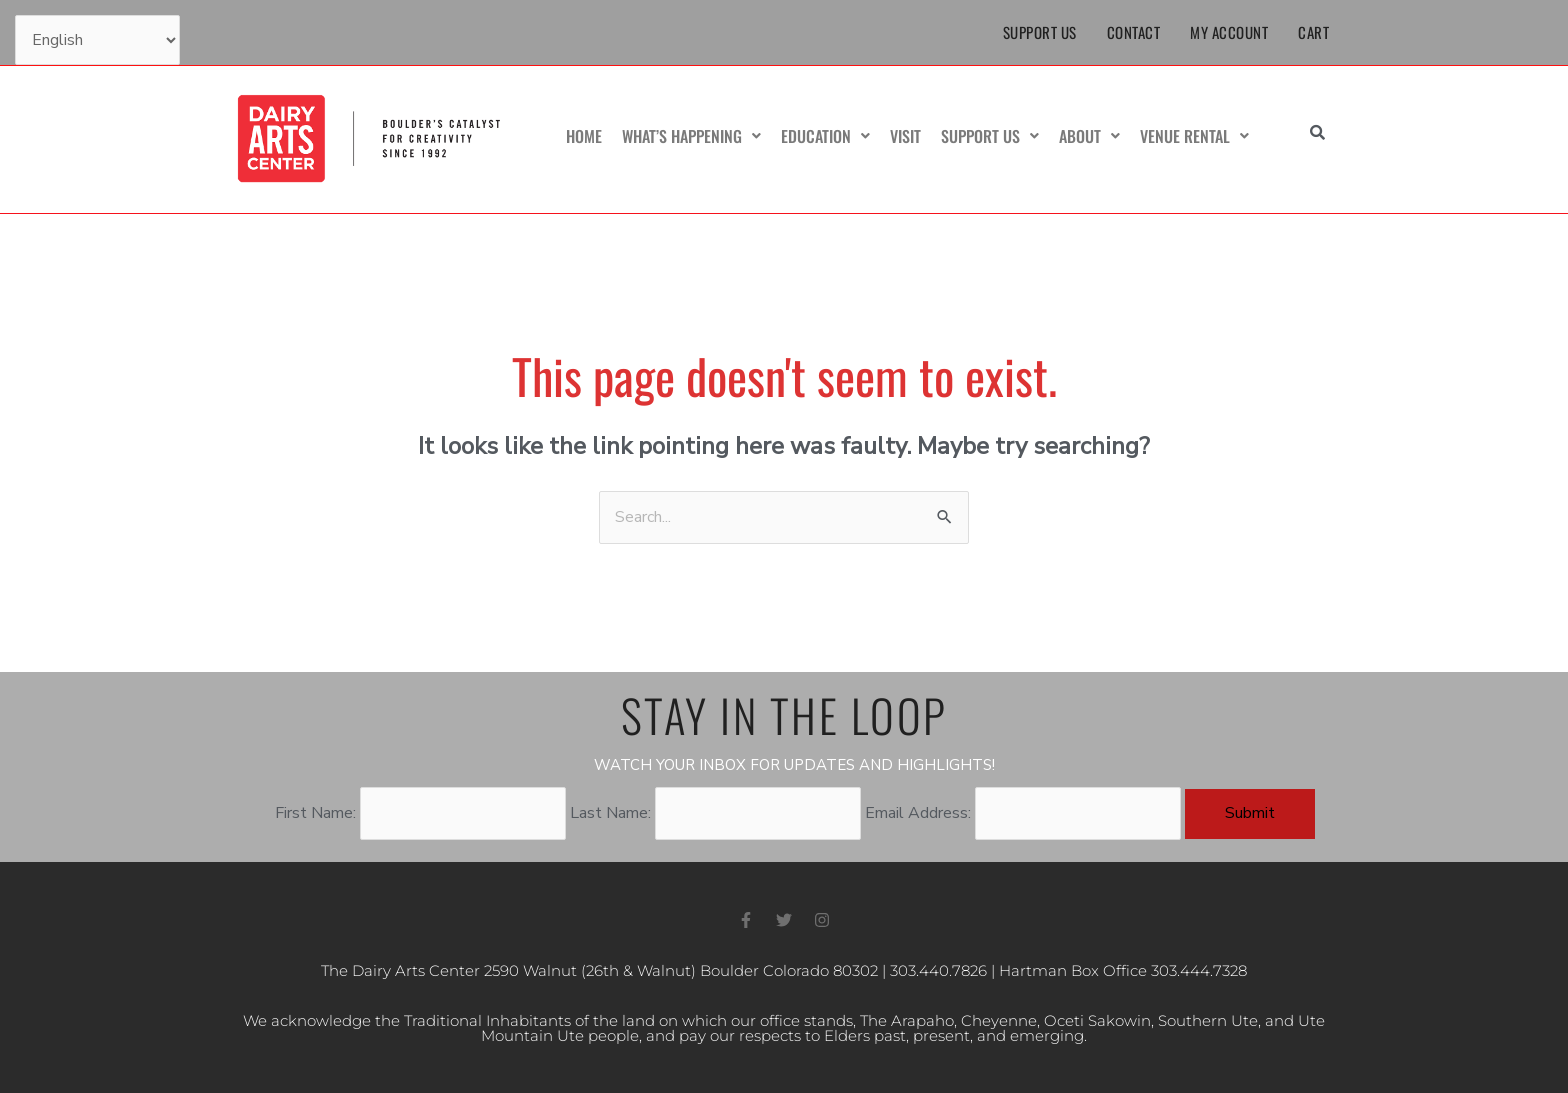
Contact (1134, 32)
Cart (1313, 32)
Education (825, 136)
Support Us (1040, 32)
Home (584, 136)
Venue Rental (1194, 136)
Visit (905, 136)
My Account (1229, 32)
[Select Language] (97, 40)
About (1089, 136)
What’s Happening (691, 136)
